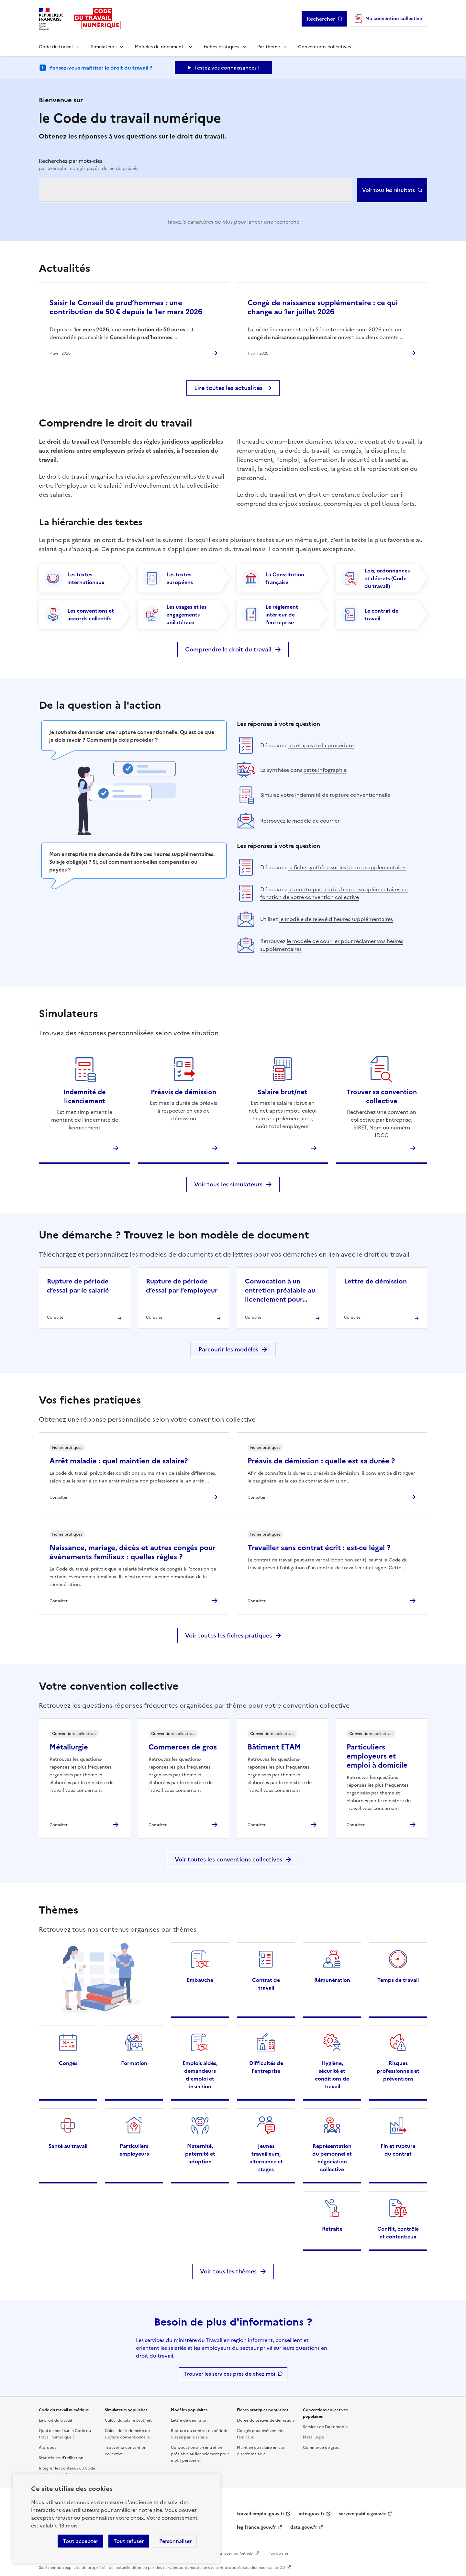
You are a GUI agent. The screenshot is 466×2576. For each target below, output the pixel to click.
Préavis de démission (183, 1092)
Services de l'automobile (326, 2427)
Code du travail (56, 46)
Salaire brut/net (282, 1092)
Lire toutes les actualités (228, 387)
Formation (134, 2063)
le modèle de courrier (313, 821)
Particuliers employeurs (134, 2150)
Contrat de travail (266, 1984)
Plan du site (277, 2553)
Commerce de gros (321, 2447)
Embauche (200, 1980)
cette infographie (325, 770)
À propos (47, 2447)
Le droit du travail (55, 2420)
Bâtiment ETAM (274, 1747)
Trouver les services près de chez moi (229, 2374)
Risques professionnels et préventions (398, 2070)
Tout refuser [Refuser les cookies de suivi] (129, 2541)
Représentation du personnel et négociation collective (332, 2157)
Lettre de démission (189, 2420)
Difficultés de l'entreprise (266, 2067)
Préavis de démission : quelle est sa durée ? (321, 1461)
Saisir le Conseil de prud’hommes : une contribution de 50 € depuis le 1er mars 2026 (126, 307)
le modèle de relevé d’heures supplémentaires (336, 919)
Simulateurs (103, 46)
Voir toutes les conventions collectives (228, 1859)
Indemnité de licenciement (84, 1096)
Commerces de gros (183, 1747)
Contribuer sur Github (232, 2553)
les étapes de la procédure (321, 745)
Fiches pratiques (221, 46)
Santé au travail (68, 2146)
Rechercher (321, 19)
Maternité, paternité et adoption (200, 2153)
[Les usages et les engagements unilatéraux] (183, 614)
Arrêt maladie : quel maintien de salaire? (119, 1461)
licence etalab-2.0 (268, 2567)
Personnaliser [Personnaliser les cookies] (175, 2541)
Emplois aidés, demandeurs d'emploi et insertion (200, 2074)
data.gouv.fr (303, 2527)
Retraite (332, 2229)
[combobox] (195, 190)
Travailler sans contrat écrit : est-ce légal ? (319, 1547)
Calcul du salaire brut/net (128, 2420)
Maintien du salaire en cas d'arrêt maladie (260, 2451)
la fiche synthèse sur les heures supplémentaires (347, 867)
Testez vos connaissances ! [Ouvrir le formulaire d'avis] (227, 68)
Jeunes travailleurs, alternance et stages (266, 2157)
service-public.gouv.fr (362, 2513)
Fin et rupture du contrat (398, 2150)
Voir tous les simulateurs (228, 1184)
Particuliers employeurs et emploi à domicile (377, 1756)
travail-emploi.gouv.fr (260, 2513)
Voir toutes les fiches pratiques (228, 1635)
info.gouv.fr (312, 2513)
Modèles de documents (160, 46)
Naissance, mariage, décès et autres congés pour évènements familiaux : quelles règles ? (133, 1552)
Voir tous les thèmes (228, 2271)
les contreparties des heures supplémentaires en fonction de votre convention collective (334, 893)
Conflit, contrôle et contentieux (398, 2232)
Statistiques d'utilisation (61, 2458)
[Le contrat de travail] (381, 614)
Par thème (268, 46)
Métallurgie (69, 1747)
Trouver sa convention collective (382, 1096)
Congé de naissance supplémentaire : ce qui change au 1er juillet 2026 (323, 307)
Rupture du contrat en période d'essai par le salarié (199, 2434)
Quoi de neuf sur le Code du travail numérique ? (65, 2434)
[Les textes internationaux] (84, 578)
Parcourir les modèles (228, 1349)
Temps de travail (398, 1980)
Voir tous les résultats (388, 190)
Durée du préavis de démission (265, 2420)
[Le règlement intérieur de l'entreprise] (282, 614)
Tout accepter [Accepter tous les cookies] (80, 2541)
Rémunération (332, 1980)
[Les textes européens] (183, 578)
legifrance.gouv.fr (256, 2527)
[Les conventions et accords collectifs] (84, 614)
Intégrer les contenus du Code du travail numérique (67, 2471)
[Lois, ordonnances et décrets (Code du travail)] (381, 578)
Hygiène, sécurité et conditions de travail (332, 2074)
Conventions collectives (324, 46)
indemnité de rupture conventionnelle (342, 795)
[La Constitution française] (282, 578)
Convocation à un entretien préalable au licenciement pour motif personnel (200, 2454)
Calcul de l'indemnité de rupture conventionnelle (127, 2434)
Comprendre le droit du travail (228, 649)
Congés (68, 2063)
